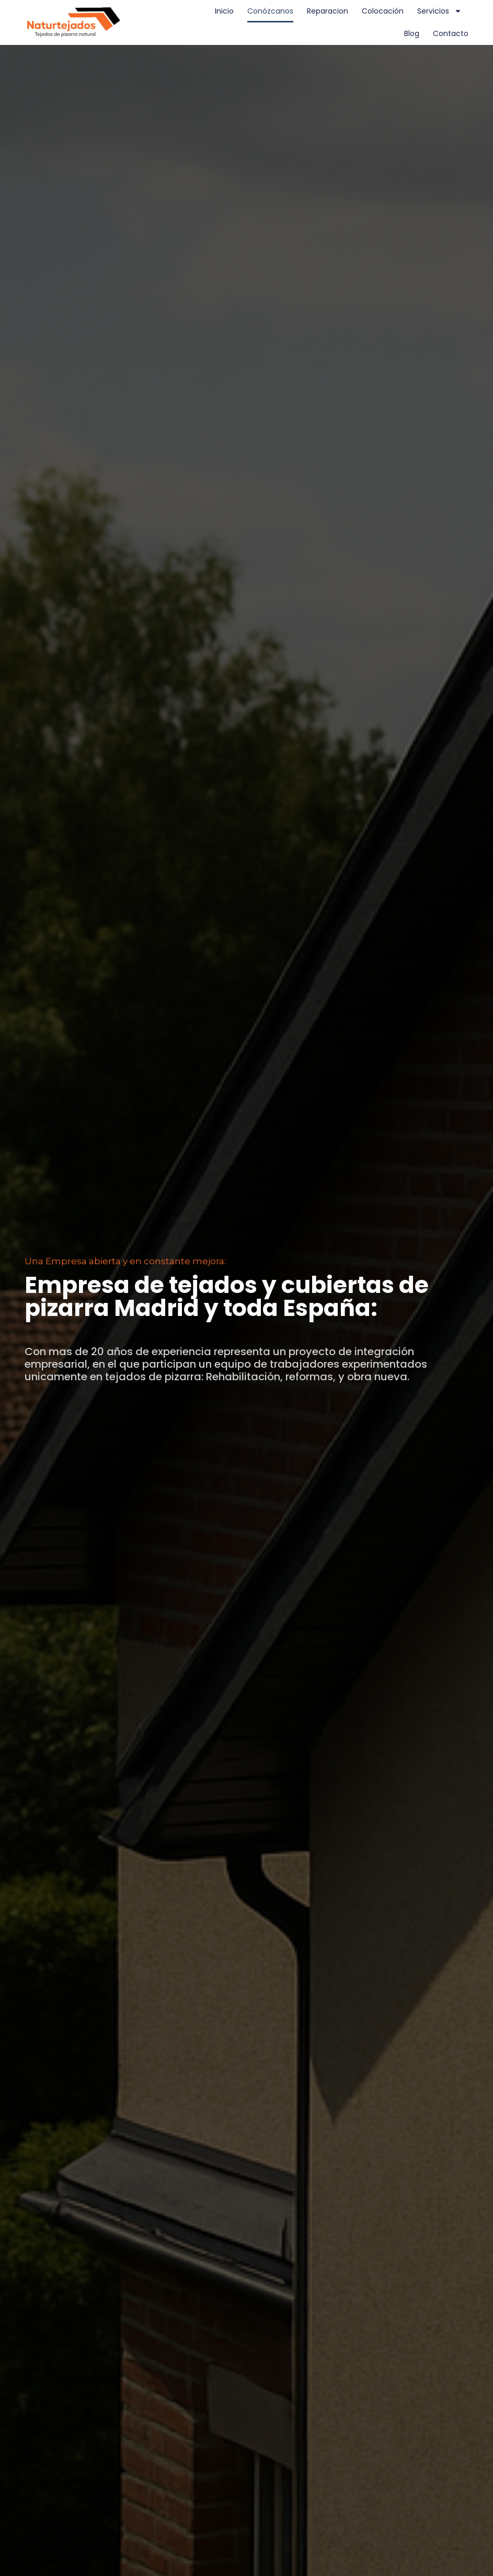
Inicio (224, 11)
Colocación (383, 11)
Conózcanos (270, 11)
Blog (411, 33)
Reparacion (327, 11)
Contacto (450, 33)
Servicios (439, 11)
